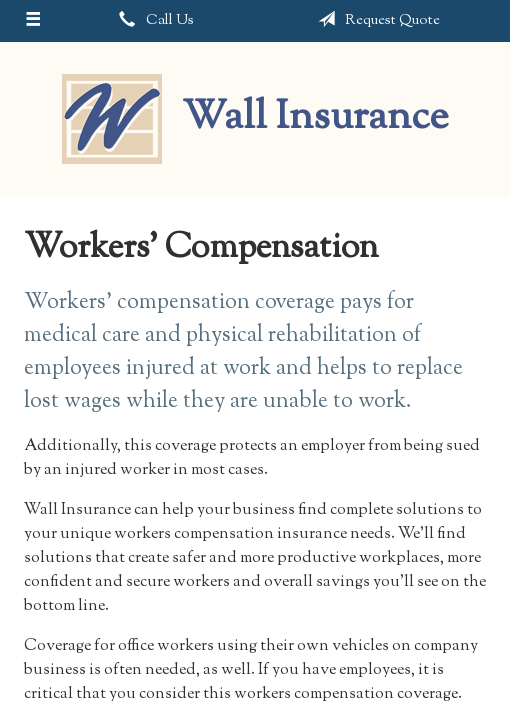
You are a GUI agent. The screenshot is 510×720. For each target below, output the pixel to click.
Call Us (152, 20)
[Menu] (33, 21)
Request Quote (375, 20)
